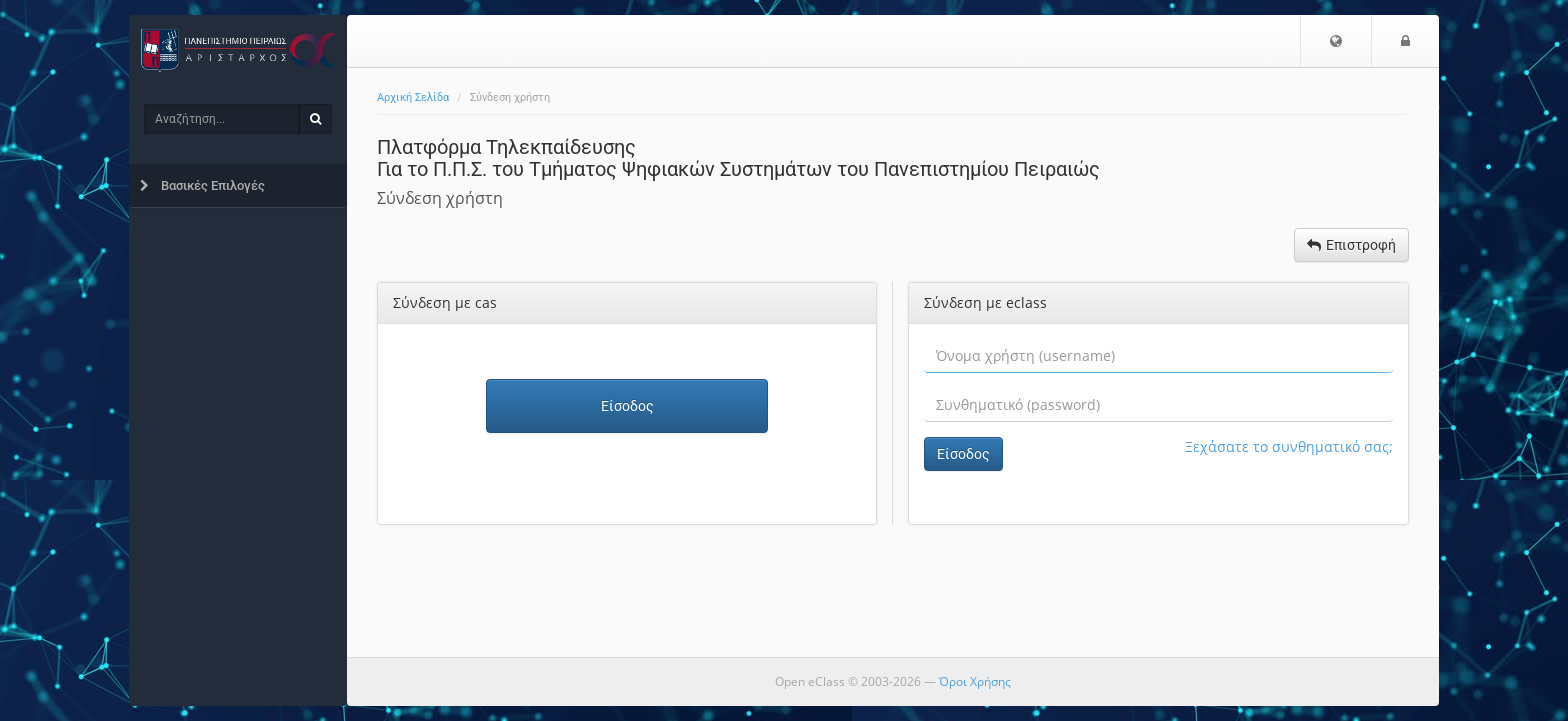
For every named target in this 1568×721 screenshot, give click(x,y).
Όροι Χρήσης (975, 681)
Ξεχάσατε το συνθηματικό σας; (1289, 446)
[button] (1336, 41)
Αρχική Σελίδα (413, 97)
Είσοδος (627, 406)
